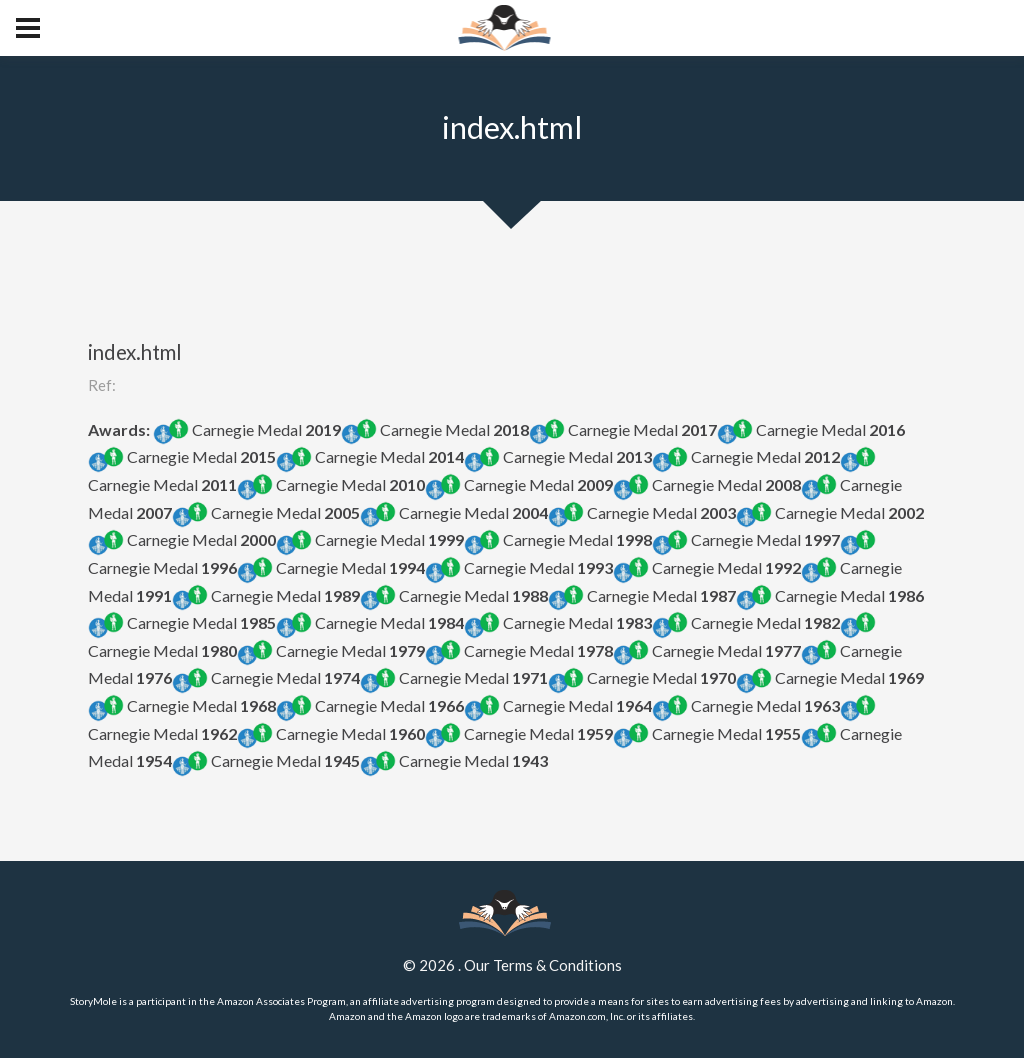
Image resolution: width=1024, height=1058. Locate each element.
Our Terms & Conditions (543, 965)
